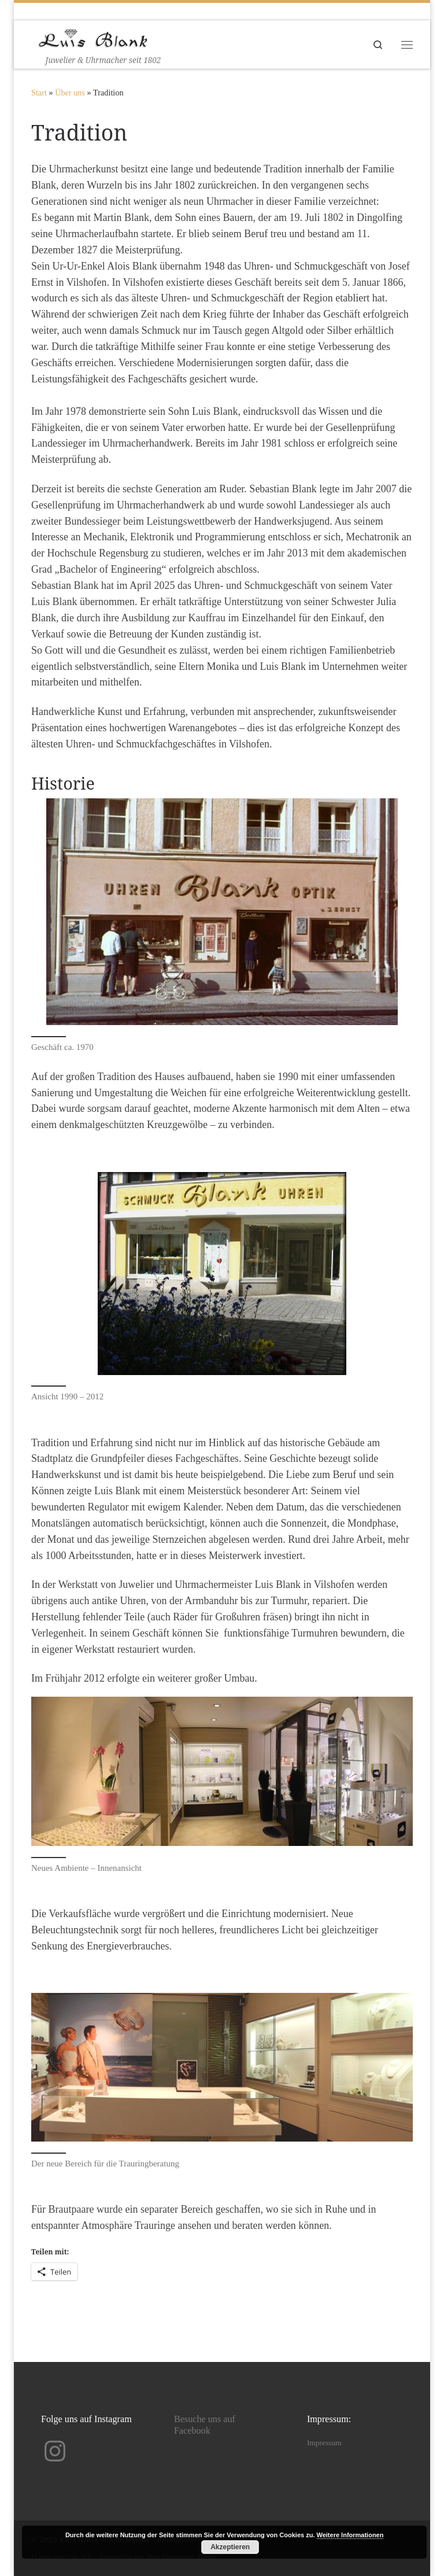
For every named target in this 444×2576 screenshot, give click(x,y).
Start (39, 92)
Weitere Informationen (350, 2534)
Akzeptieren (230, 2547)
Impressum (324, 2442)
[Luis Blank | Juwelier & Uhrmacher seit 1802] (93, 37)
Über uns (70, 92)
